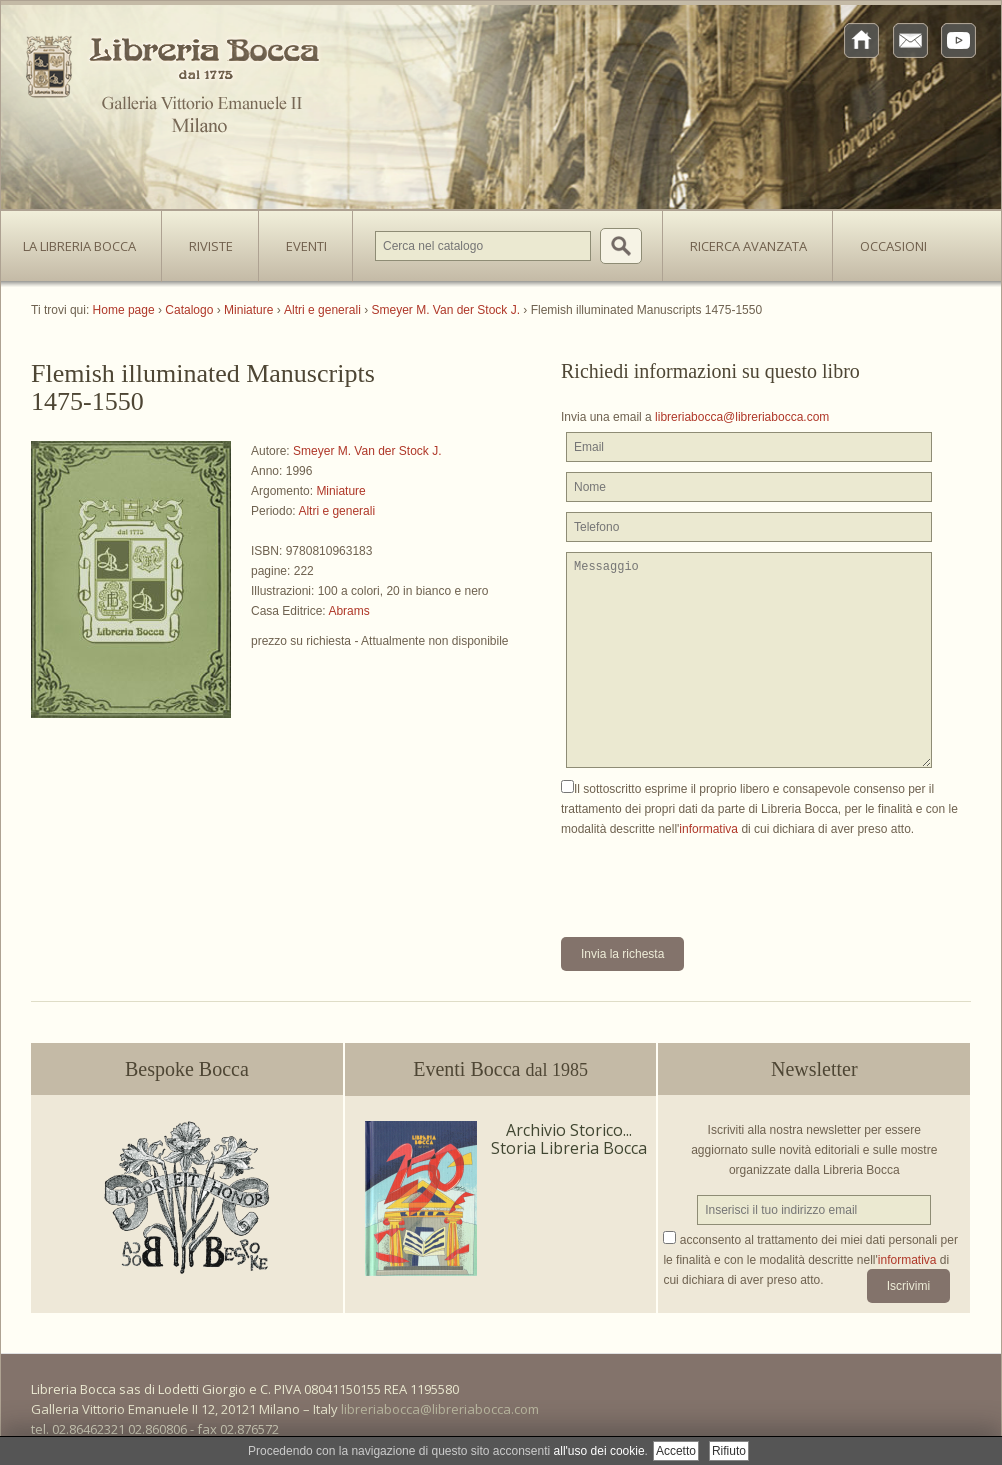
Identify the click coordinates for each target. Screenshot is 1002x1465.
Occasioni (893, 246)
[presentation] (713, 878)
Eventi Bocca (500, 1069)
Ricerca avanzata (748, 246)
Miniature (340, 491)
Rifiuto (729, 1451)
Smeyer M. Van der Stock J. (367, 451)
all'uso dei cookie (599, 1451)
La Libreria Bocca (87, 240)
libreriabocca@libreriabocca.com (742, 417)
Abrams (348, 611)
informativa (708, 829)
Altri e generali (336, 511)
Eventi (306, 246)
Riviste (206, 240)
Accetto (676, 1451)
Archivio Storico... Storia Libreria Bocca (569, 1139)
